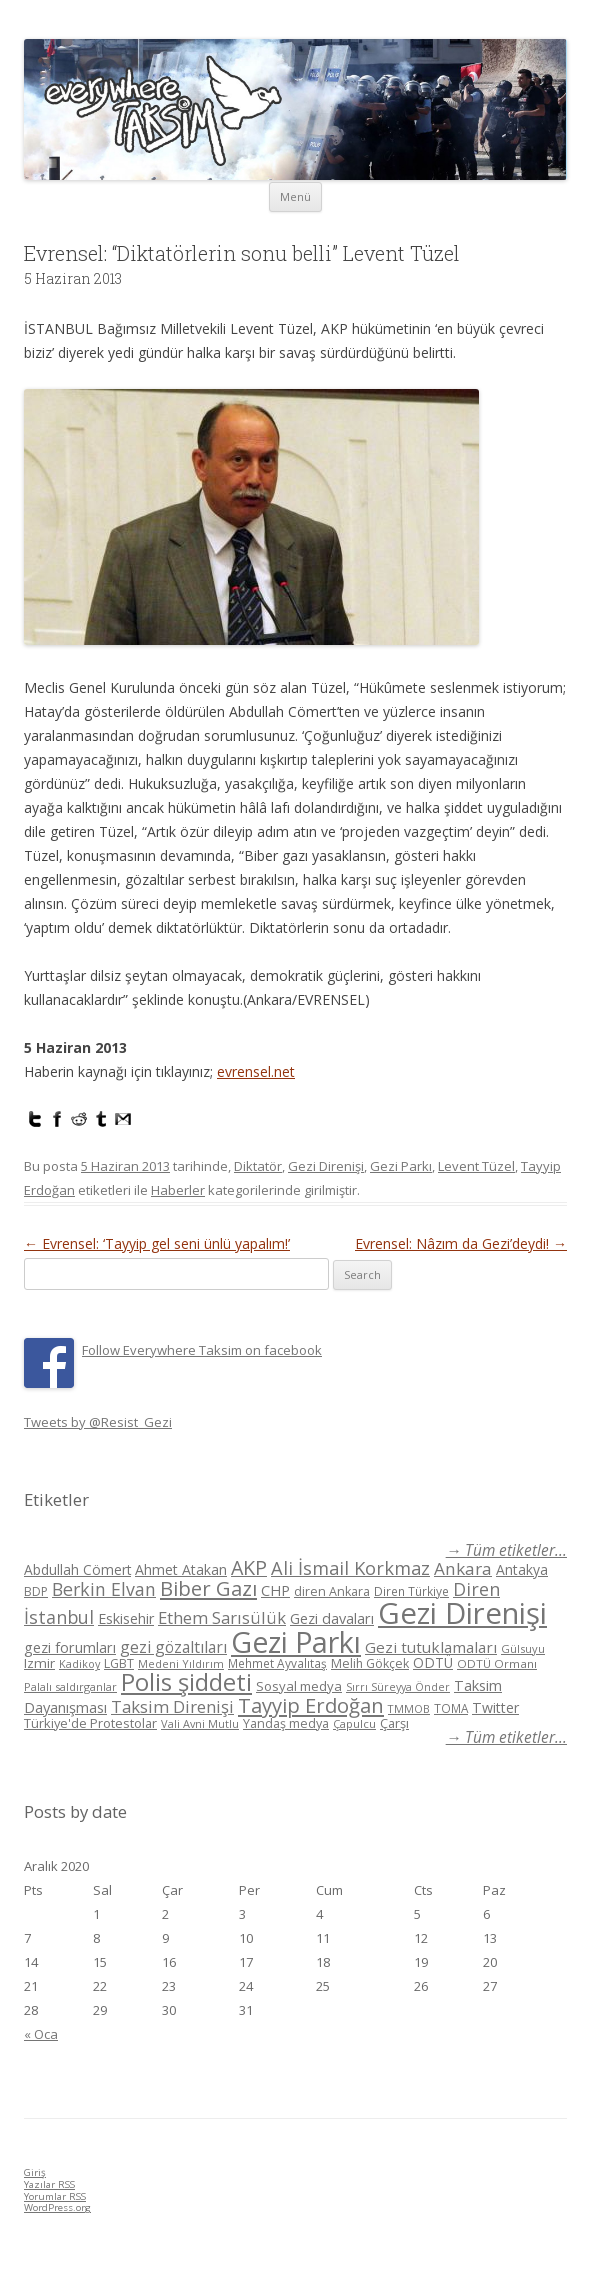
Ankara (463, 1568)
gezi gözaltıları (173, 1647)
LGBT (119, 1663)
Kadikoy (79, 1663)
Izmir (39, 1663)
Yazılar (49, 2184)
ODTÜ (433, 1662)
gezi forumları (70, 1647)
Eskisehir (126, 1618)
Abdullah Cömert (77, 1569)
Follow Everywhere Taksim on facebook (202, 1350)
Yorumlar (55, 2196)
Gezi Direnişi (326, 1166)
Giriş (35, 2172)
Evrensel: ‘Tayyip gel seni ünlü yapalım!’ (157, 1243)
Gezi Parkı (401, 1166)
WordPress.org (57, 2207)
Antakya (522, 1569)
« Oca (41, 2034)
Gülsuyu (523, 1648)
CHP (275, 1590)
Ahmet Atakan (181, 1569)
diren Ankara (332, 1591)
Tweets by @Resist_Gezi (98, 1422)
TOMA (451, 1708)
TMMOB (409, 1708)
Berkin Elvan (104, 1589)
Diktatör (258, 1166)
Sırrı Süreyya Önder (398, 1687)
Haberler (178, 1190)
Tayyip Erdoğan (311, 1705)
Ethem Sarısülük (222, 1617)
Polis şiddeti (186, 1682)
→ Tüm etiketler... (506, 1550)
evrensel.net (256, 1071)
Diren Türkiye (411, 1591)
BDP (36, 1591)
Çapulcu (354, 1723)
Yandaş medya (286, 1723)
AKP (249, 1567)
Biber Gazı (208, 1588)
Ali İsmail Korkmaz (350, 1568)
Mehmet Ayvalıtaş (277, 1663)
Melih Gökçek (370, 1663)
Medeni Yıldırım (181, 1663)
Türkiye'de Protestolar (90, 1723)
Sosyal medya (299, 1686)
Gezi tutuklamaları (431, 1647)
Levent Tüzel (476, 1166)
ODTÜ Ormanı (497, 1663)
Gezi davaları (332, 1618)
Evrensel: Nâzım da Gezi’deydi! (461, 1243)
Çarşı (394, 1723)
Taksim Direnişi (172, 1706)
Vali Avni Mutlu (200, 1723)
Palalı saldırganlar (70, 1686)
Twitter (495, 1707)
